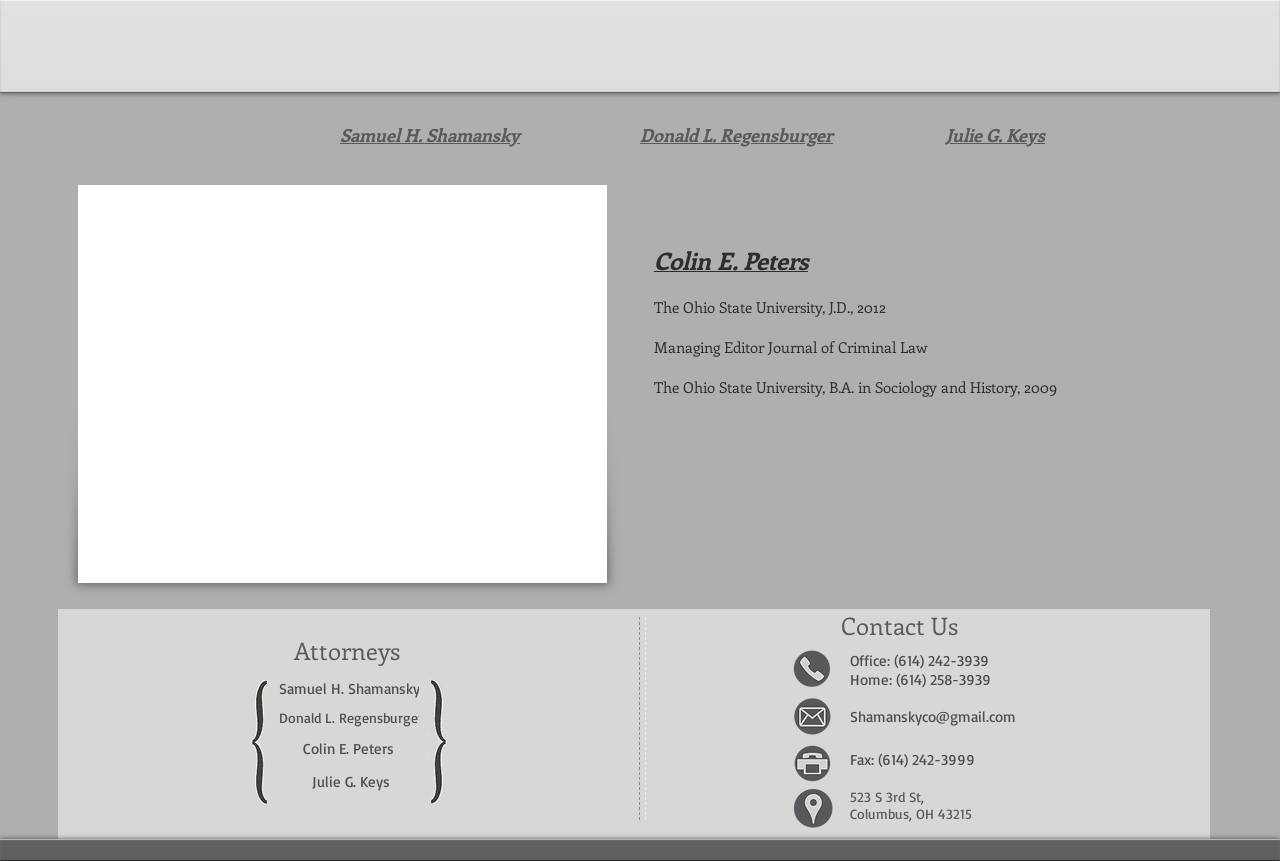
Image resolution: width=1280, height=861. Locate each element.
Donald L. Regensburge (348, 717)
